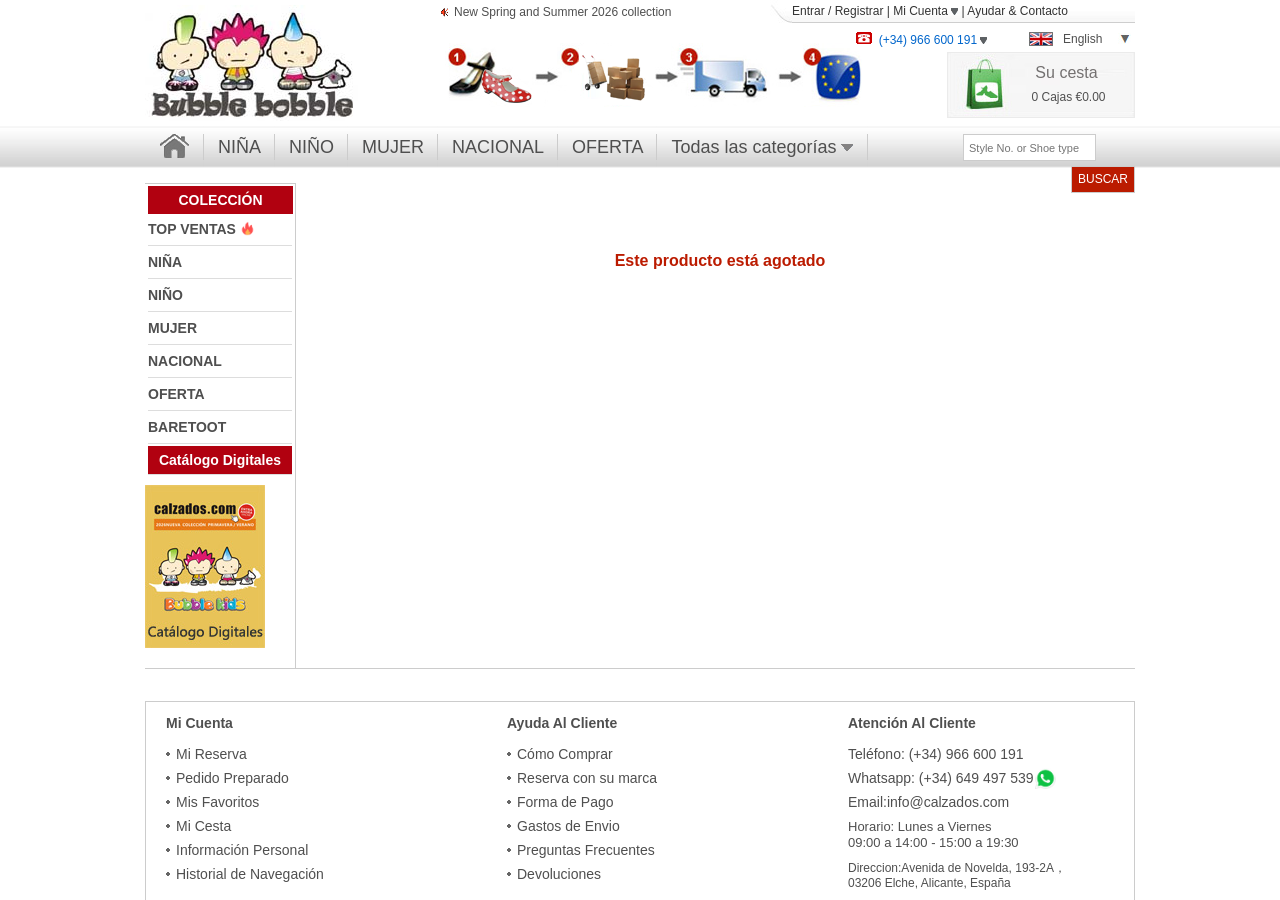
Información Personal (242, 850)
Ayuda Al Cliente (562, 723)
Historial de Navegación (250, 874)
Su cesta (1066, 72)
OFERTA (607, 147)
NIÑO (311, 147)
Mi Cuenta (925, 11)
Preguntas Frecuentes (586, 850)
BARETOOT (187, 427)
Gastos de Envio (568, 826)
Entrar (808, 11)
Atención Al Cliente (912, 723)
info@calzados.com (948, 802)
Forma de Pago (565, 802)
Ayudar (986, 11)
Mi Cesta (203, 826)
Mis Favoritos (217, 802)
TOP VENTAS (194, 229)
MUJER (393, 147)
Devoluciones (559, 874)
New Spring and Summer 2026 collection (562, 13)
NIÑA (239, 147)
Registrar (859, 11)
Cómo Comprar (565, 754)
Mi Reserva (211, 754)
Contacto (1044, 11)
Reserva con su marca (587, 778)
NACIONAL (498, 147)
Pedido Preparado (232, 778)
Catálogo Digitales (220, 460)
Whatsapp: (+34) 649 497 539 (941, 778)
